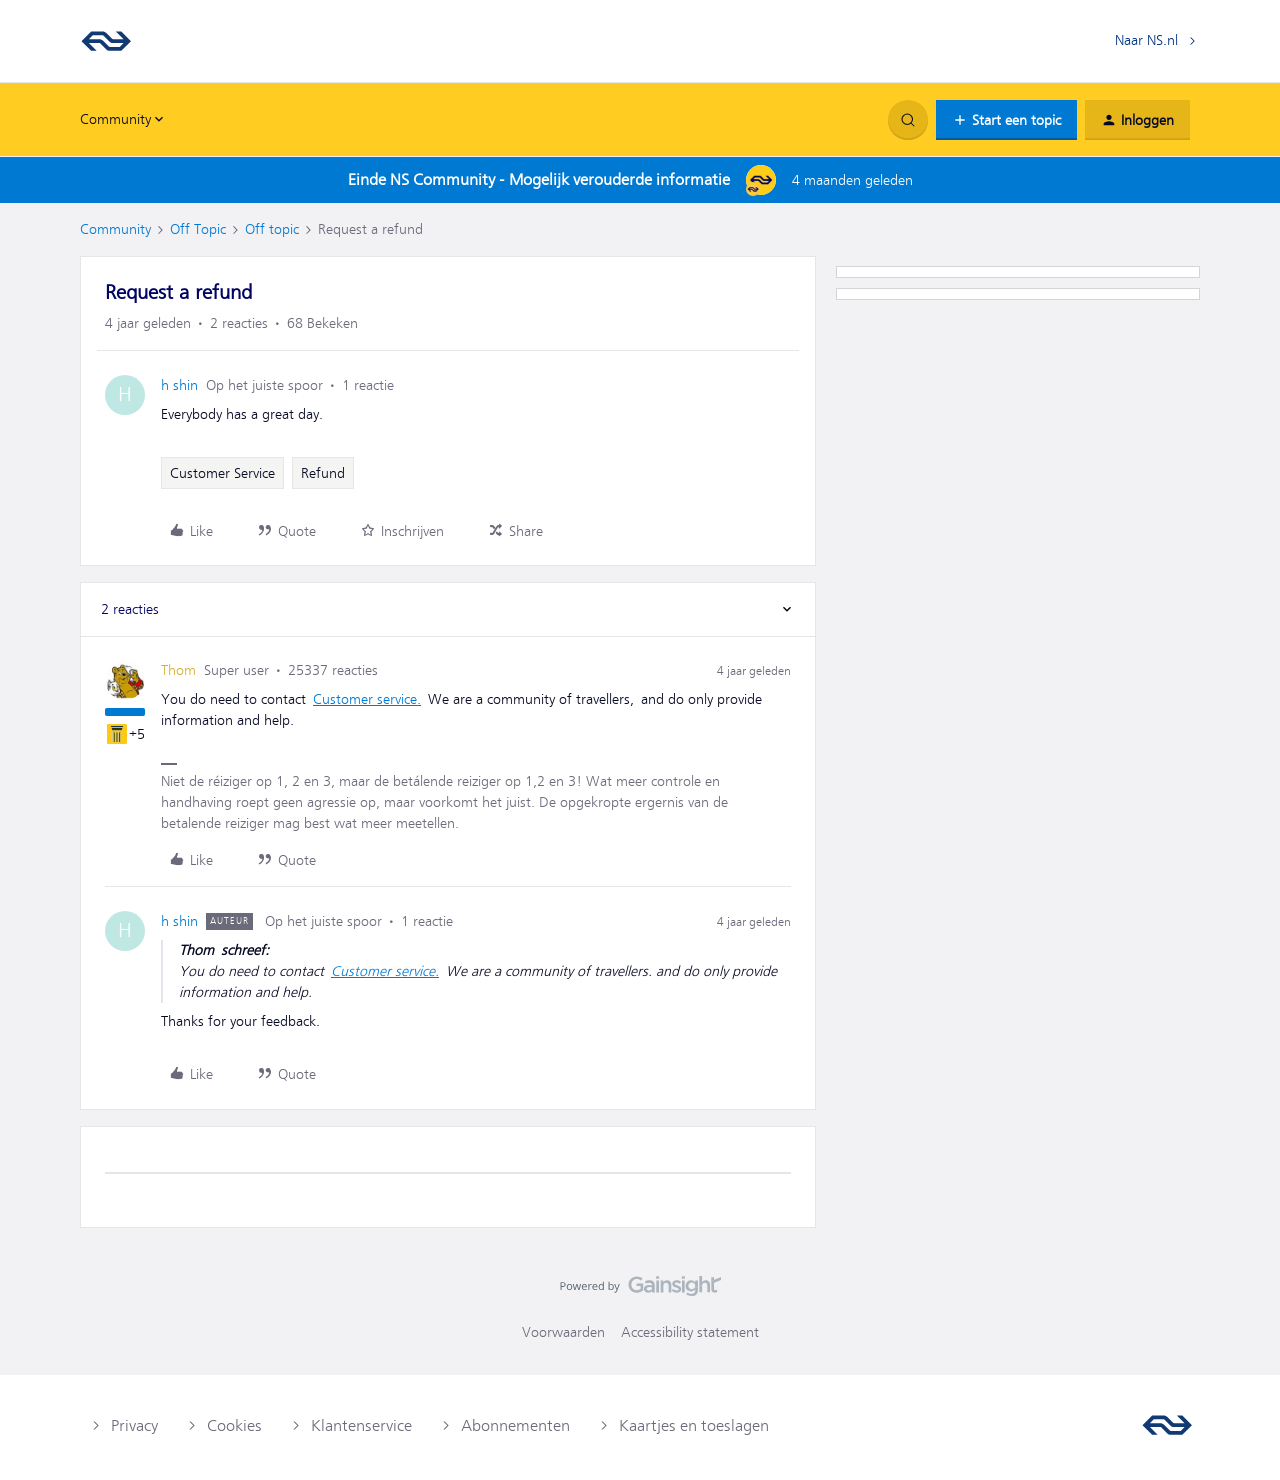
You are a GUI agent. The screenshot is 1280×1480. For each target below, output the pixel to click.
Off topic (272, 229)
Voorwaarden (563, 1332)
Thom (178, 670)
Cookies (234, 1426)
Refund (323, 473)
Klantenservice (361, 1426)
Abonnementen (515, 1426)
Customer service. (367, 699)
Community (115, 229)
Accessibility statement (690, 1332)
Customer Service (222, 473)
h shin (179, 385)
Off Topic (198, 229)
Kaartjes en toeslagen (694, 1426)
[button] (1006, 120)
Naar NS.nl (1146, 40)
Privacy (134, 1426)
